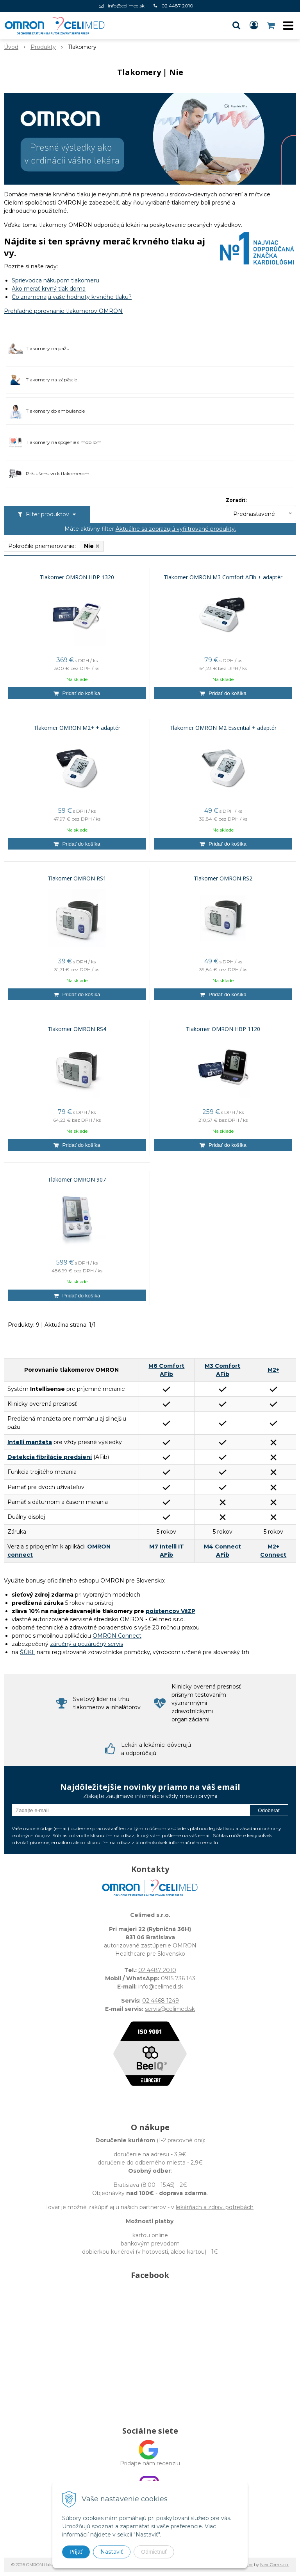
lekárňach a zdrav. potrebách (215, 2207)
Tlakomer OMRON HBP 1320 (77, 577)
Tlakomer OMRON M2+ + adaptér (77, 728)
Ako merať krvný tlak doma (49, 288)
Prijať (76, 2552)
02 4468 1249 (160, 2000)
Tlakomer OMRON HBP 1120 (223, 1029)
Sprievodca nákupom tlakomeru (55, 280)
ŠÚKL (27, 1652)
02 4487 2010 (177, 6)
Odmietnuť (154, 2552)
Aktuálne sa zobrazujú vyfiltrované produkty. (176, 528)
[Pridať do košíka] (77, 693)
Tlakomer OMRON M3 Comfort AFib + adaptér (223, 577)
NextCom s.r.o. (274, 2564)
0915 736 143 (178, 1978)
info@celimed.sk (126, 6)
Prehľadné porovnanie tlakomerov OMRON (63, 310)
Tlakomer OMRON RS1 (77, 878)
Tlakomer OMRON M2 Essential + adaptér (223, 728)
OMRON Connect (117, 1635)
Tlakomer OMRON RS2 (223, 878)
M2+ (273, 1369)
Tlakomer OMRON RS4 (77, 1029)
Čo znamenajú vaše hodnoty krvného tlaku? (72, 296)
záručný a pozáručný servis (86, 1643)
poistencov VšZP (170, 1611)
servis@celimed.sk (170, 2008)
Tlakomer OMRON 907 (77, 1180)
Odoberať (269, 1810)
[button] (236, 25)
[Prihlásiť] (254, 25)
